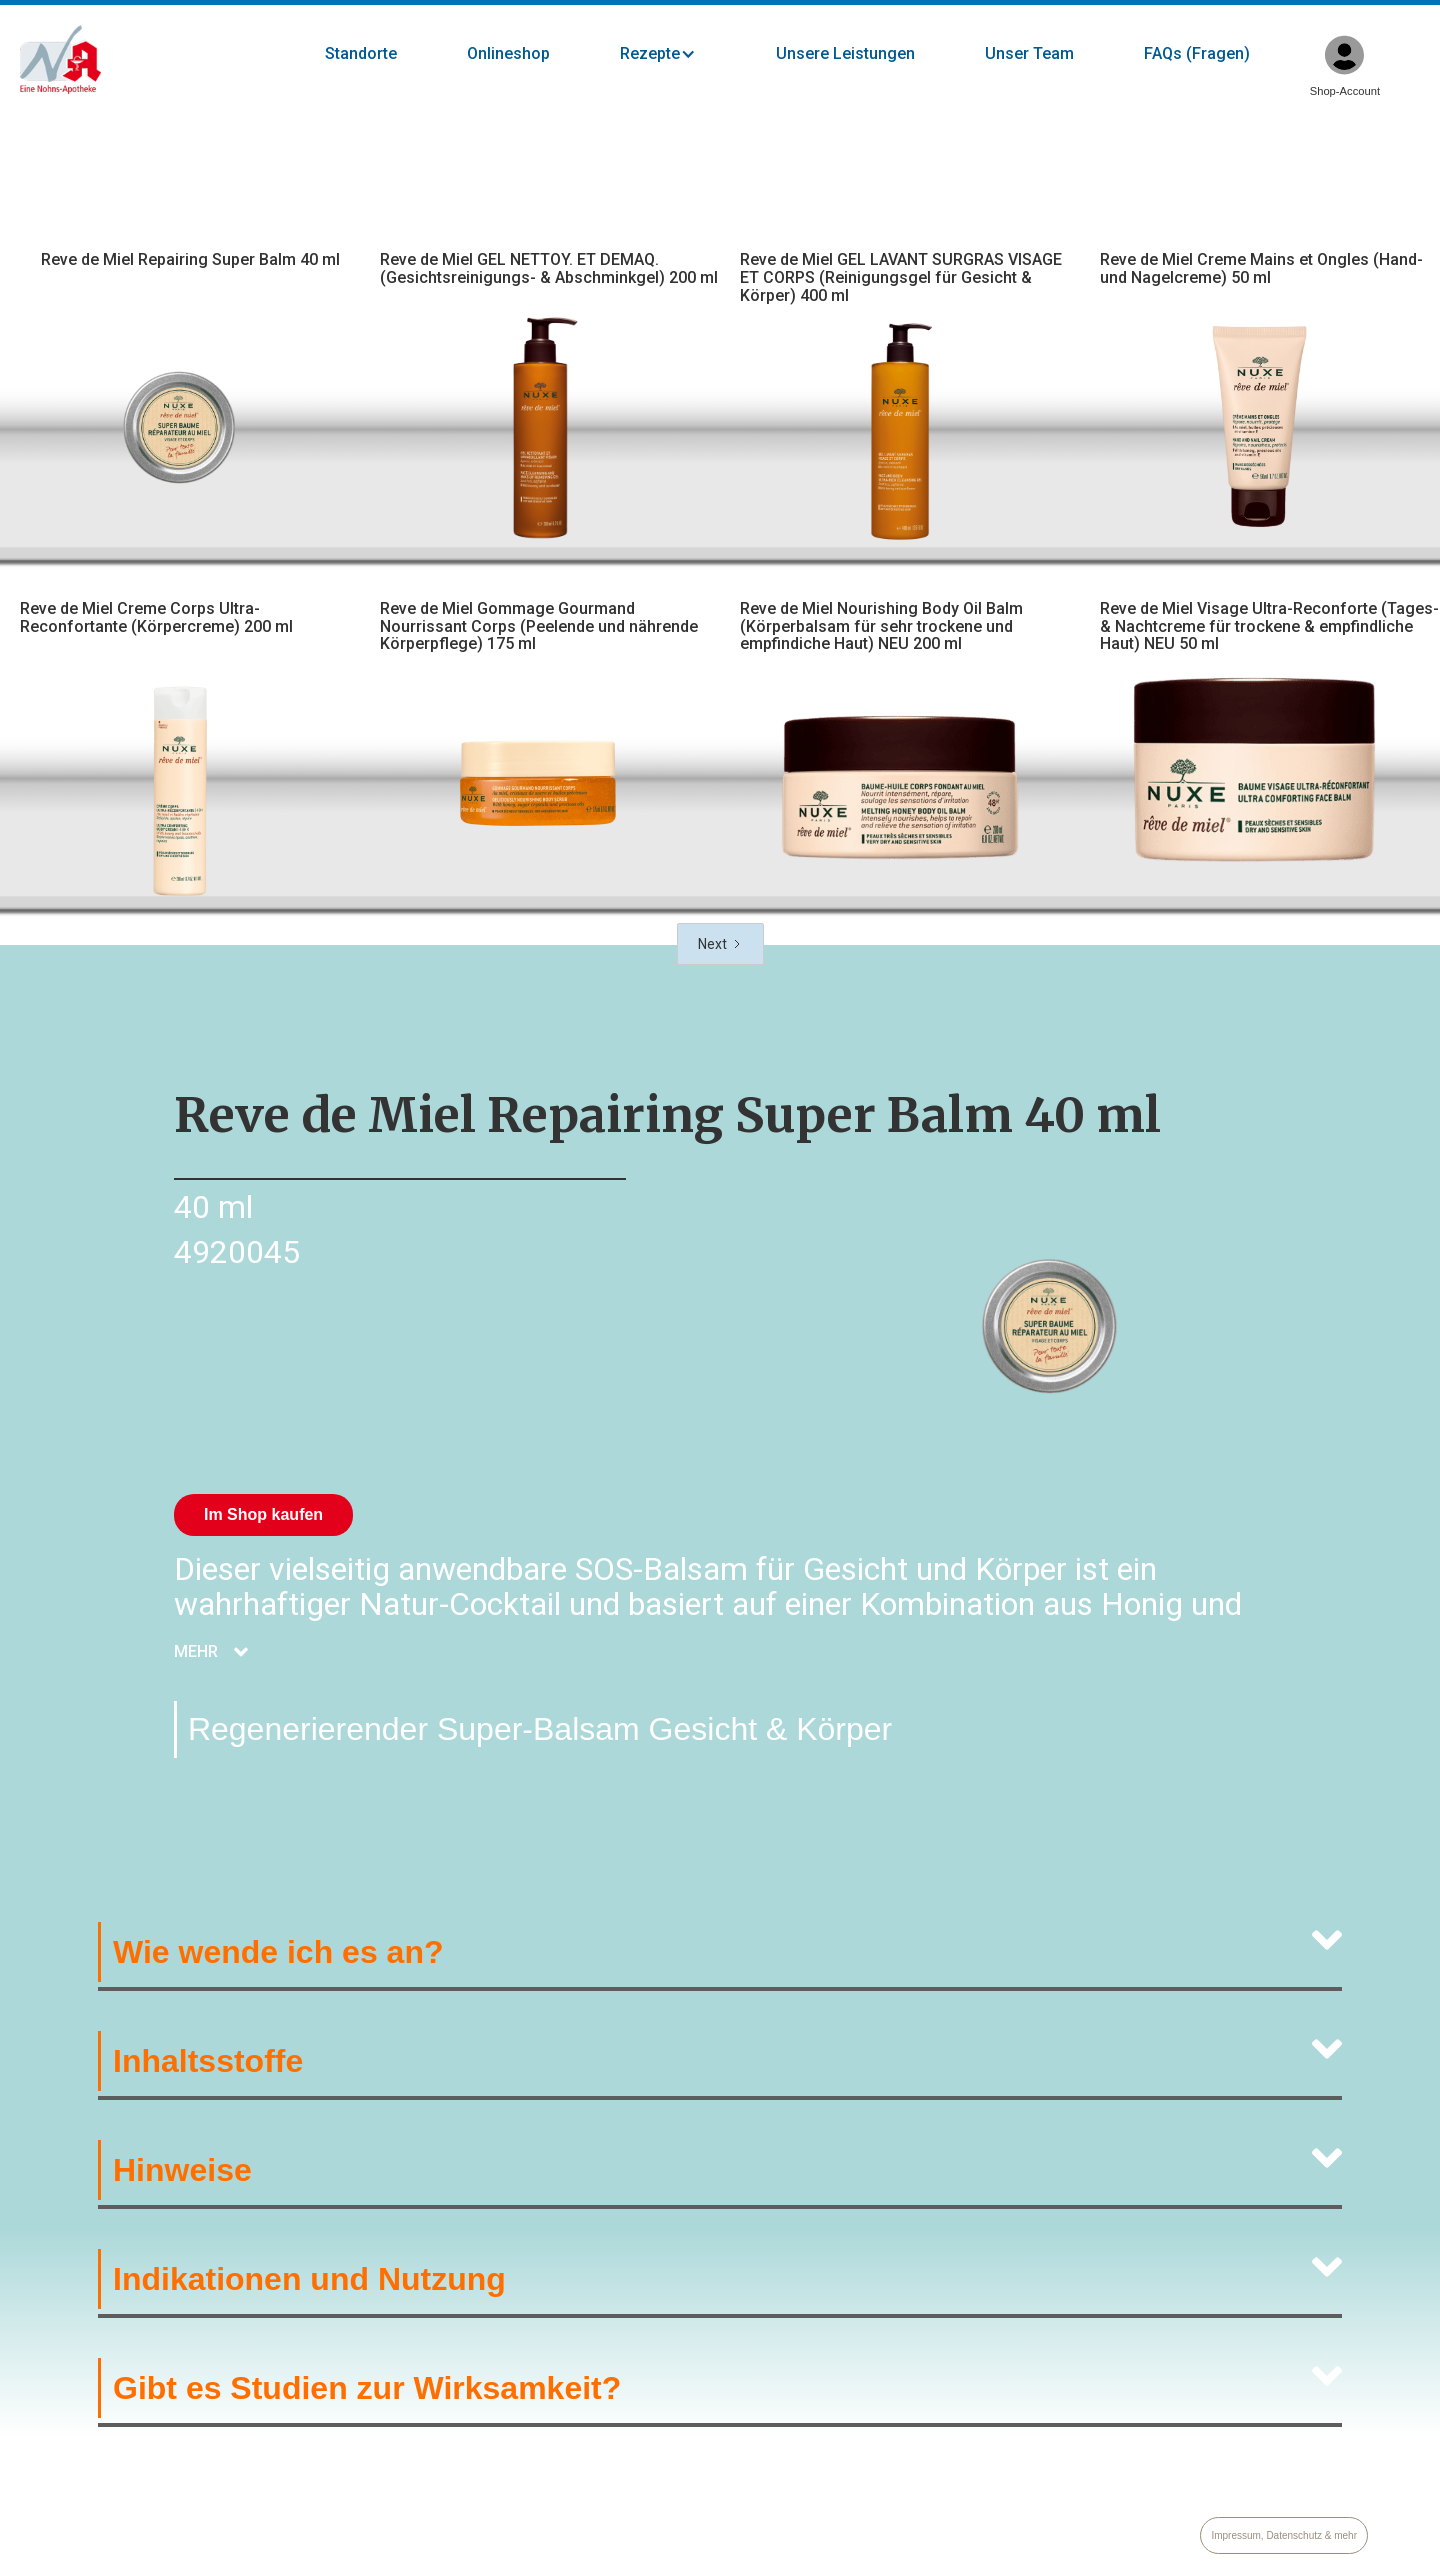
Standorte (361, 53)
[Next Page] (720, 944)
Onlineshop (508, 53)
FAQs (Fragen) (1197, 53)
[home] (60, 60)
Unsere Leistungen (845, 53)
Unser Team (1029, 53)
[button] (678, 54)
